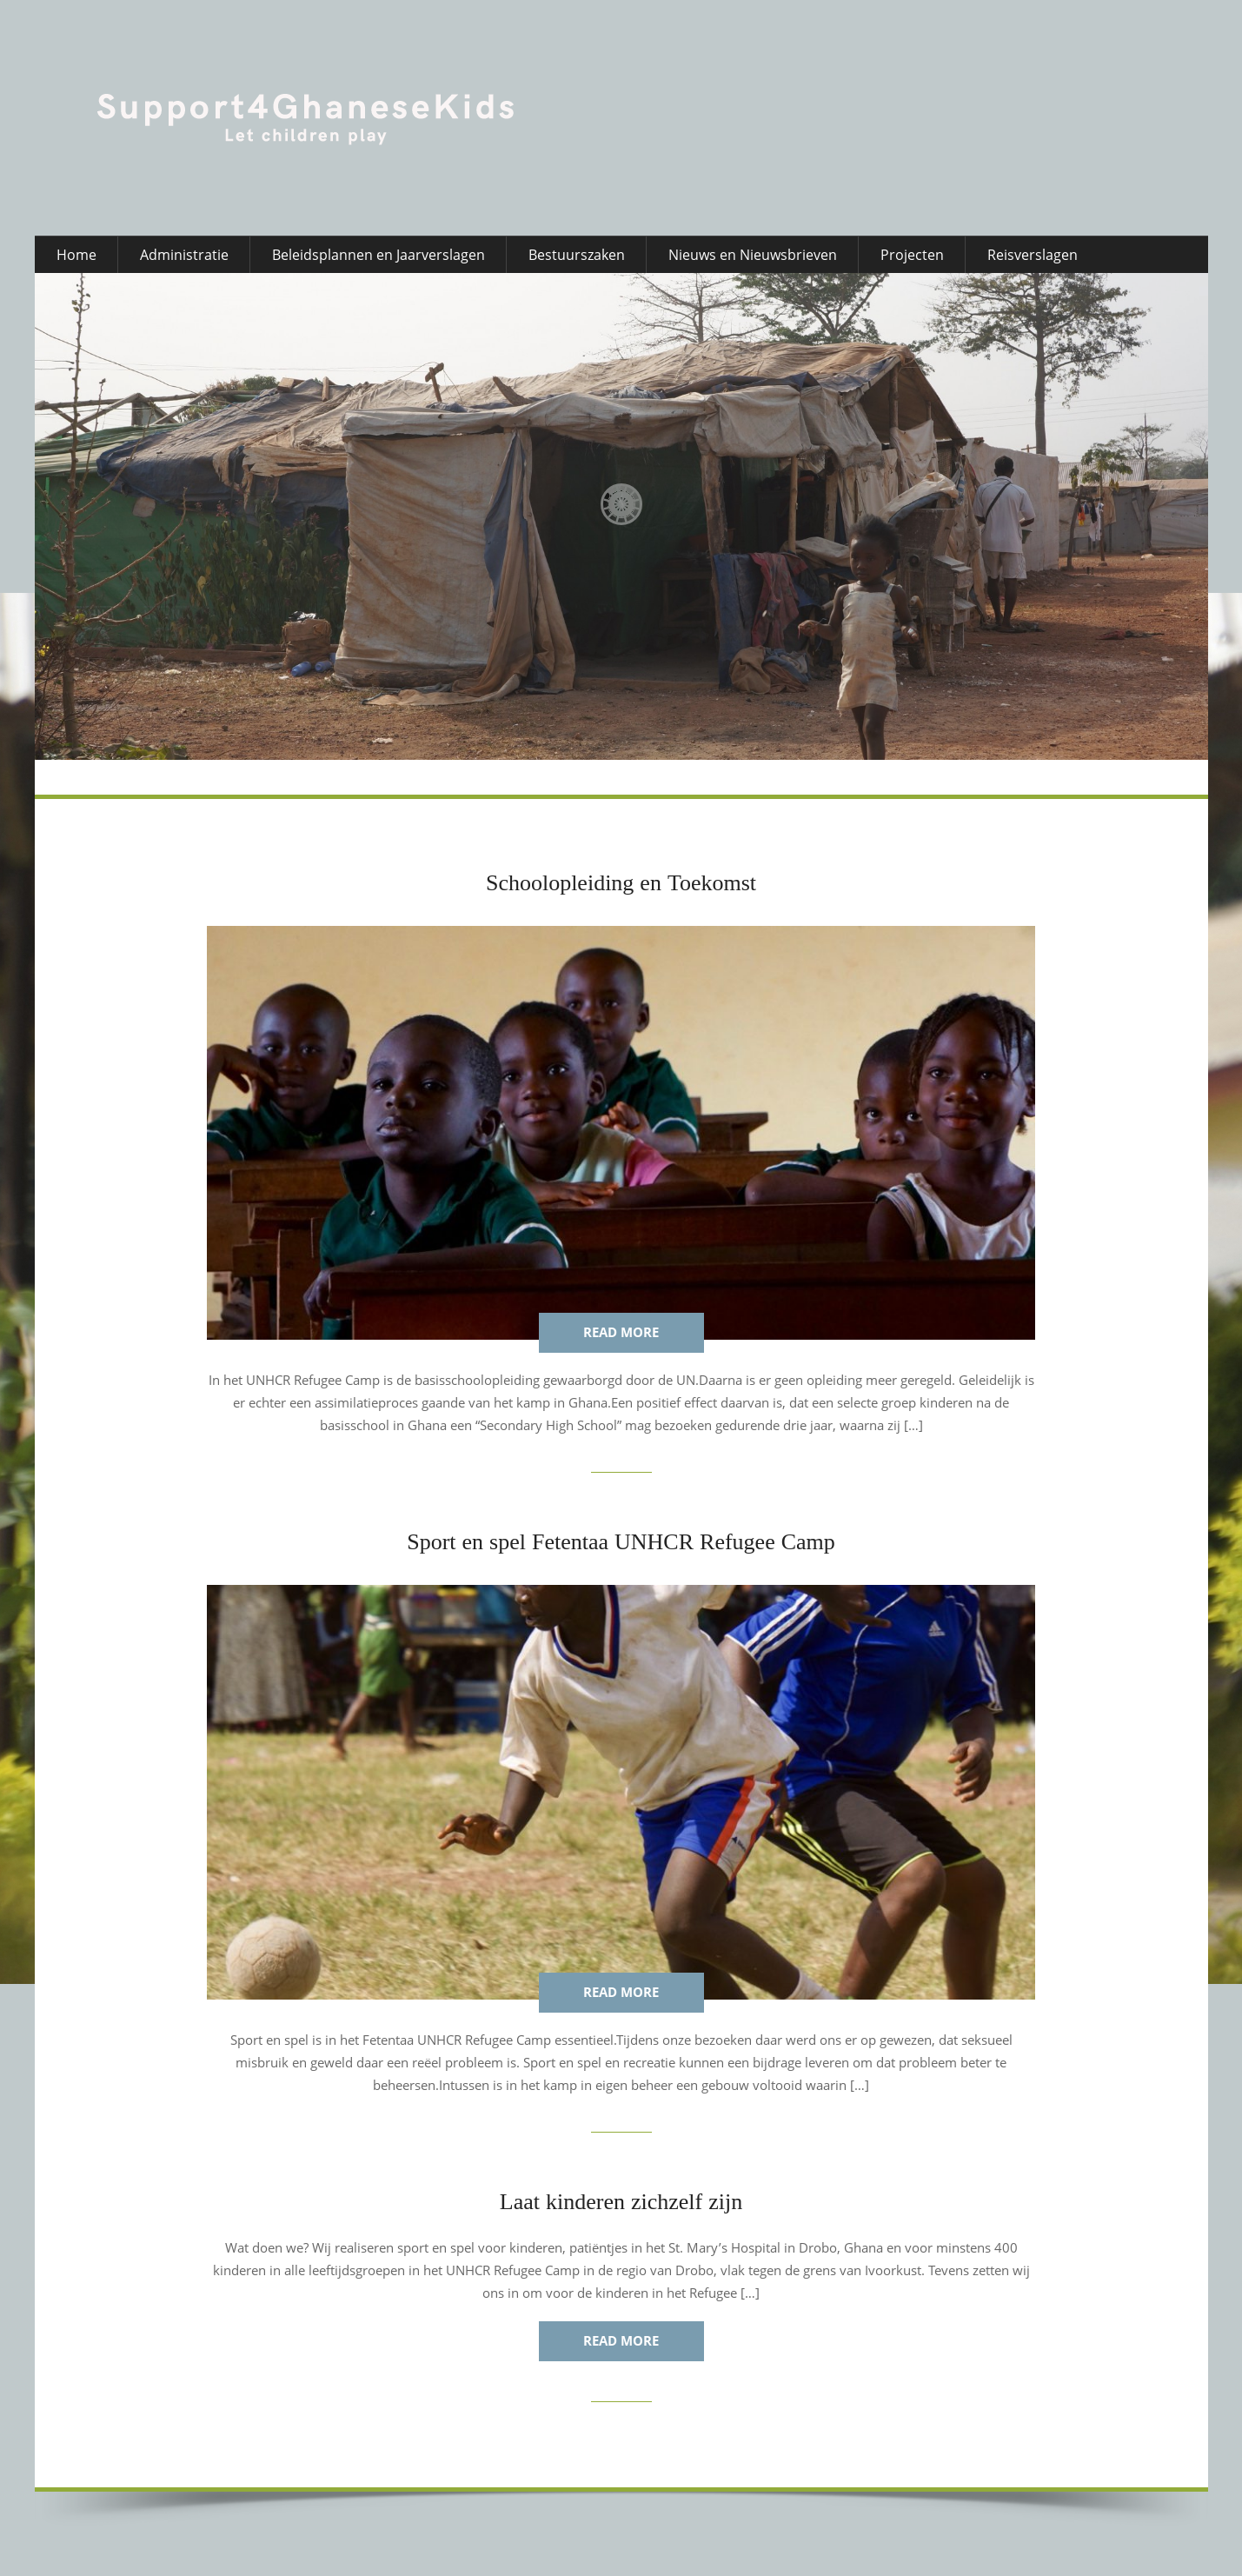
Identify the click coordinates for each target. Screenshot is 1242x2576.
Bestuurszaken (576, 254)
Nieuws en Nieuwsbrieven (752, 254)
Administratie (184, 254)
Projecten (912, 254)
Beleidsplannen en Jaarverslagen (378, 254)
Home (76, 254)
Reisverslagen (1032, 254)
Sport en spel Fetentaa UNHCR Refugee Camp (621, 1541)
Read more (621, 1332)
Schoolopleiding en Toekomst (621, 882)
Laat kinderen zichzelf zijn (621, 2201)
